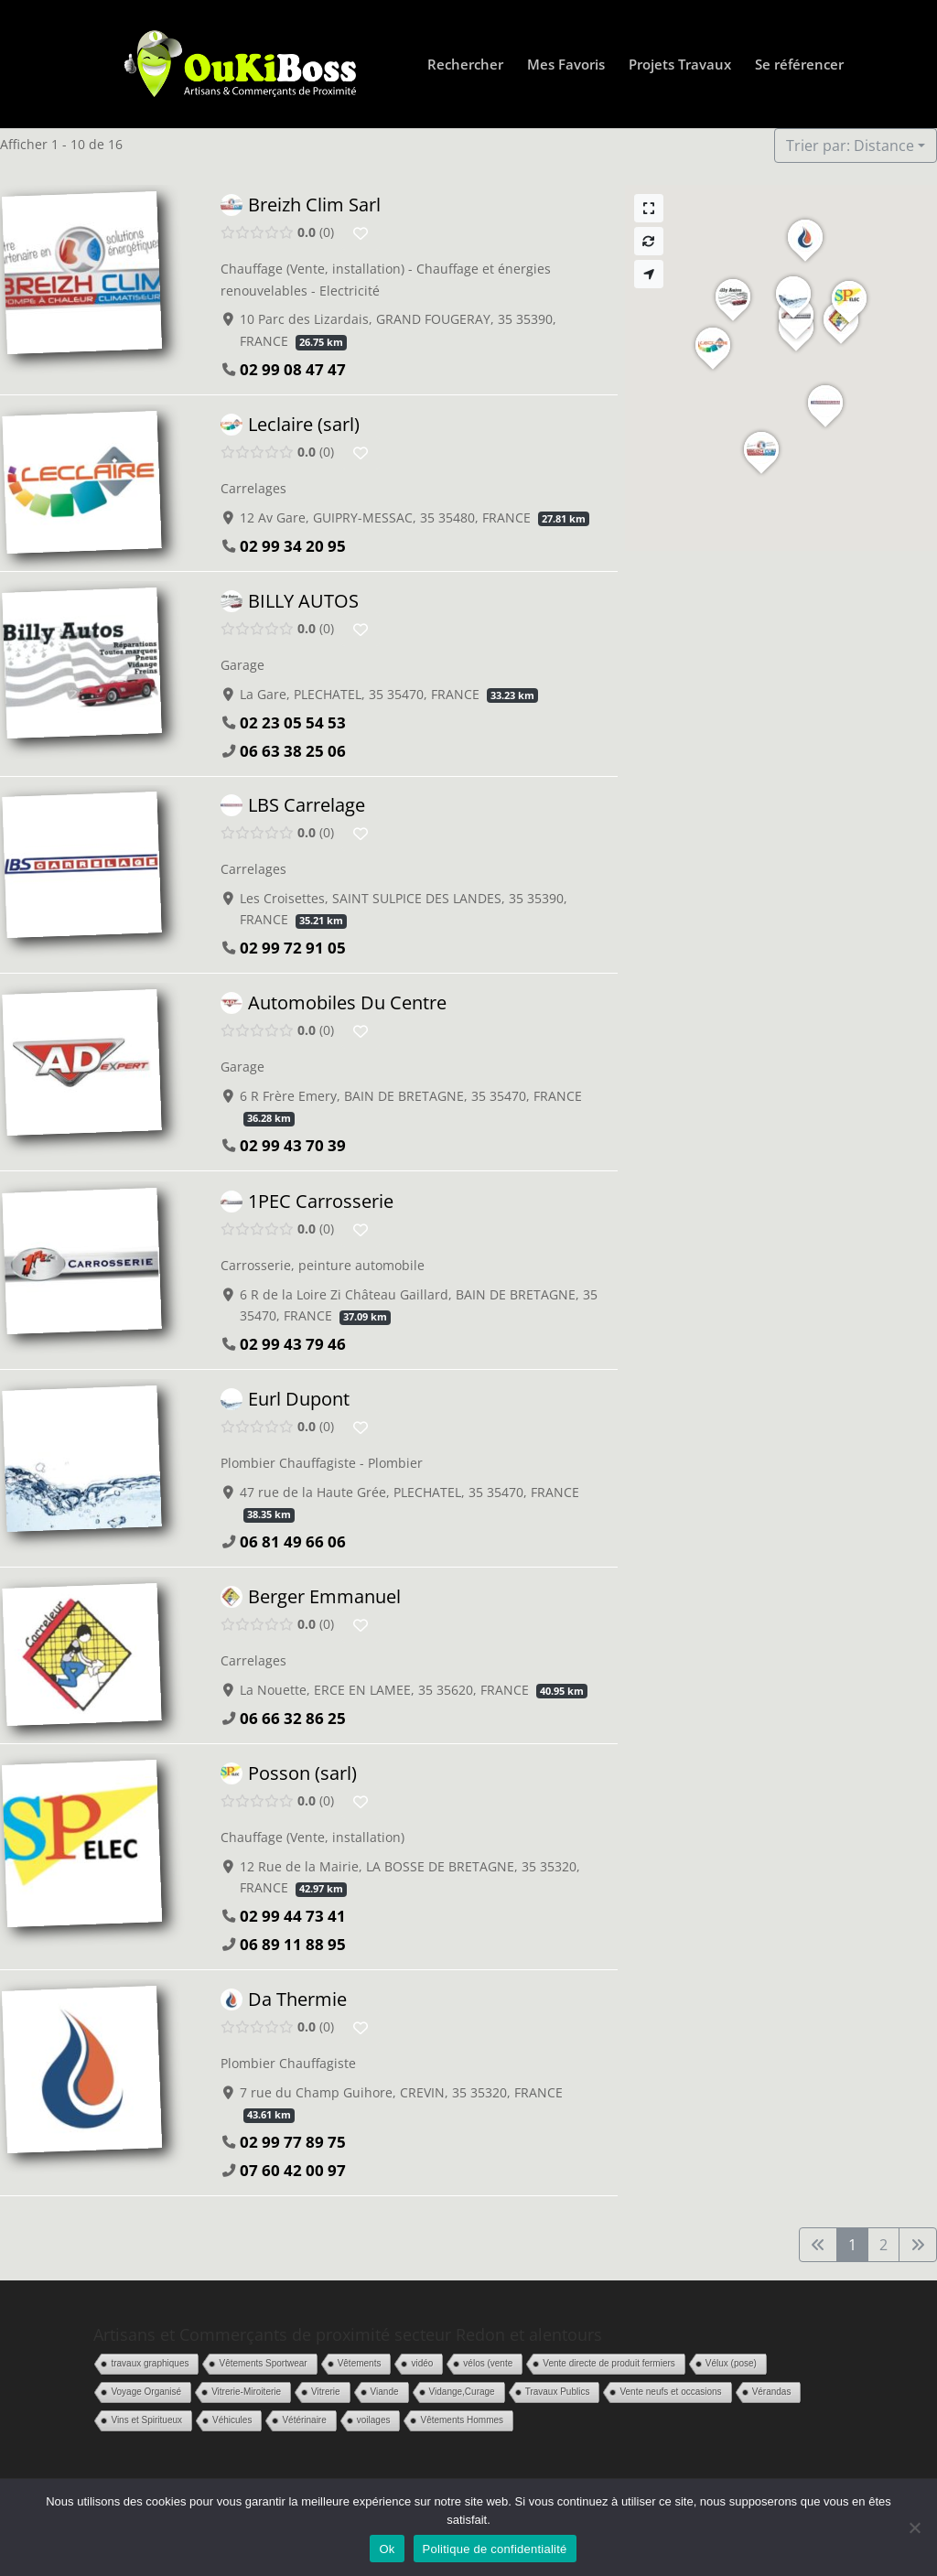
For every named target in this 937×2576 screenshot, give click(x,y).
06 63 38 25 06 (293, 749)
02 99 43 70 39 (293, 1146)
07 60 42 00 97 (293, 2171)
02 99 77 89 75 (293, 2142)
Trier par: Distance (850, 145)
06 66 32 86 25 (293, 1718)
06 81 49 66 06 (293, 1541)
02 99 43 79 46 (293, 1343)
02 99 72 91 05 (293, 947)
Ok (386, 2549)
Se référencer (799, 65)
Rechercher (465, 65)
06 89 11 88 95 (293, 1944)
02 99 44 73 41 (293, 1915)
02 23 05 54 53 (293, 721)
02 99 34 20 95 (293, 545)
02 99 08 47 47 (293, 369)
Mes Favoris (566, 65)
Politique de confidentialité (495, 2549)
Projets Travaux (680, 65)
